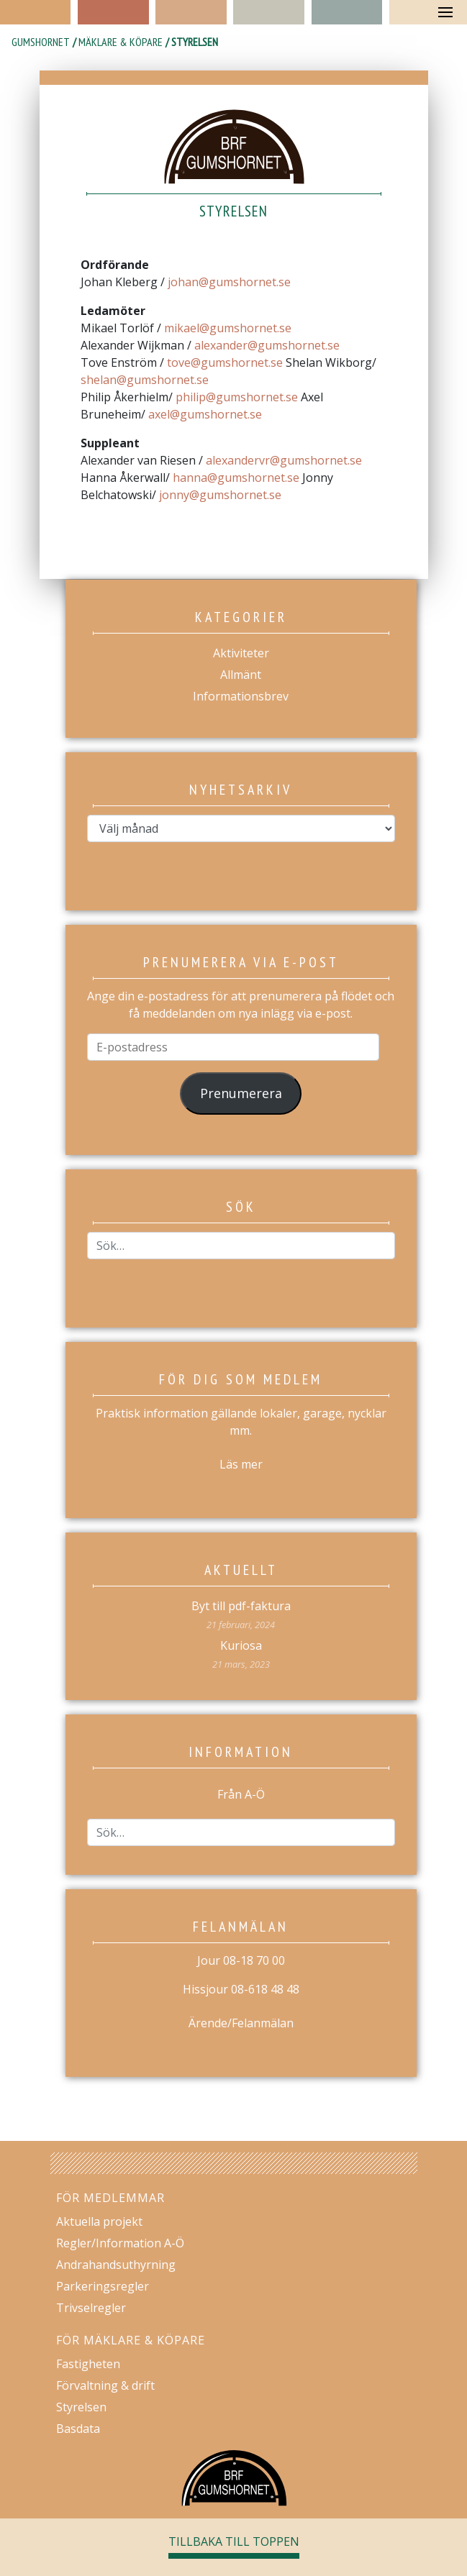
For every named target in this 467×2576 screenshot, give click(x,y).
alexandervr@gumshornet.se (284, 460)
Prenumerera (241, 1093)
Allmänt (240, 674)
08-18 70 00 (254, 1960)
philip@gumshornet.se (237, 397)
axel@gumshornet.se (205, 414)
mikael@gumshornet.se (227, 328)
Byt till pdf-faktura (241, 1606)
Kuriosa (241, 1645)
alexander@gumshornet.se (267, 345)
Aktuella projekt (99, 2221)
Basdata (78, 2428)
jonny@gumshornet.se (220, 495)
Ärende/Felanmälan (241, 2023)
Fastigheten (88, 2364)
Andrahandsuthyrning (116, 2265)
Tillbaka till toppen (233, 2541)
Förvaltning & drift (105, 2385)
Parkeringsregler (102, 2286)
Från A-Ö (241, 1794)
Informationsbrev (241, 696)
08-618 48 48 (265, 1989)
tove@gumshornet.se (225, 362)
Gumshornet (41, 42)
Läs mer (241, 1464)
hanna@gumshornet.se (236, 477)
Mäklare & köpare (120, 42)
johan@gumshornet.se (229, 282)
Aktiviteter (241, 653)
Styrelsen (81, 2407)
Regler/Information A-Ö (120, 2243)
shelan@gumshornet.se (145, 380)
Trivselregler (91, 2308)
